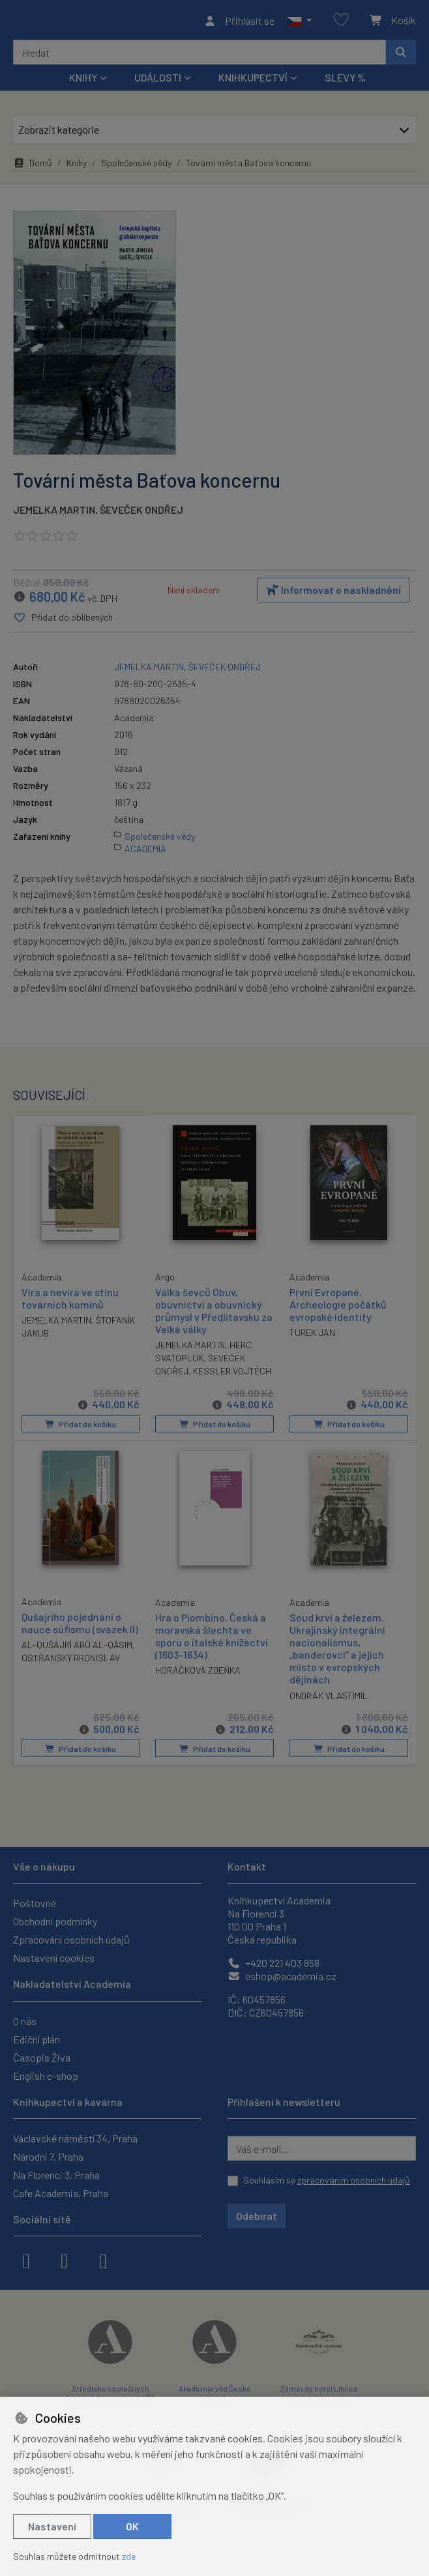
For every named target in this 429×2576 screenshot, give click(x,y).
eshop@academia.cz (282, 1976)
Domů (32, 166)
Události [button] (157, 81)
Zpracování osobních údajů (71, 1939)
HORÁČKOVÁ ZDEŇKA (198, 1674)
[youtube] (103, 2260)
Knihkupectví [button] (253, 81)
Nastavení (52, 2526)
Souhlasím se (326, 2179)
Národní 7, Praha (48, 2156)
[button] (299, 22)
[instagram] (65, 2260)
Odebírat (256, 2216)
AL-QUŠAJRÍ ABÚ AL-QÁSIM (77, 1647)
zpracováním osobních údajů (353, 2179)
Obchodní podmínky (55, 1921)
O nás (25, 2021)
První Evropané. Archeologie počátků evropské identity (338, 1308)
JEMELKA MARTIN (54, 513)
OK (132, 2526)
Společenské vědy (136, 166)
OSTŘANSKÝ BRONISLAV (71, 1660)
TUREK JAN (312, 1336)
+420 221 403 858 (273, 1963)
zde (129, 2556)
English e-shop (45, 2075)
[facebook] (26, 2260)
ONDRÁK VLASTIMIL (328, 1698)
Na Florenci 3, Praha (56, 2175)
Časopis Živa (41, 2057)
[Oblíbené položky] (341, 22)
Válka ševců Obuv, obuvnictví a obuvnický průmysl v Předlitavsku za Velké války (214, 1315)
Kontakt (247, 1866)
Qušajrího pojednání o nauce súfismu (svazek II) (80, 1626)
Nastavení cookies (54, 1957)
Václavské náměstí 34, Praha (75, 2138)
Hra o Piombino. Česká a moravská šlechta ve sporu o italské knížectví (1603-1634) (211, 1639)
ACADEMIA (145, 851)
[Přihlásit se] (238, 22)
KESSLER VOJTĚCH (232, 1374)
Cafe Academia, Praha (60, 2193)
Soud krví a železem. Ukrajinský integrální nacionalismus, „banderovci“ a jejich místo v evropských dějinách (337, 1651)
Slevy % (345, 81)
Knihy (77, 166)
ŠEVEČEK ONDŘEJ (141, 513)
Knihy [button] (83, 81)
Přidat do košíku (80, 1427)
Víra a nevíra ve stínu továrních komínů (70, 1301)
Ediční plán (36, 2039)
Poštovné (34, 1903)
